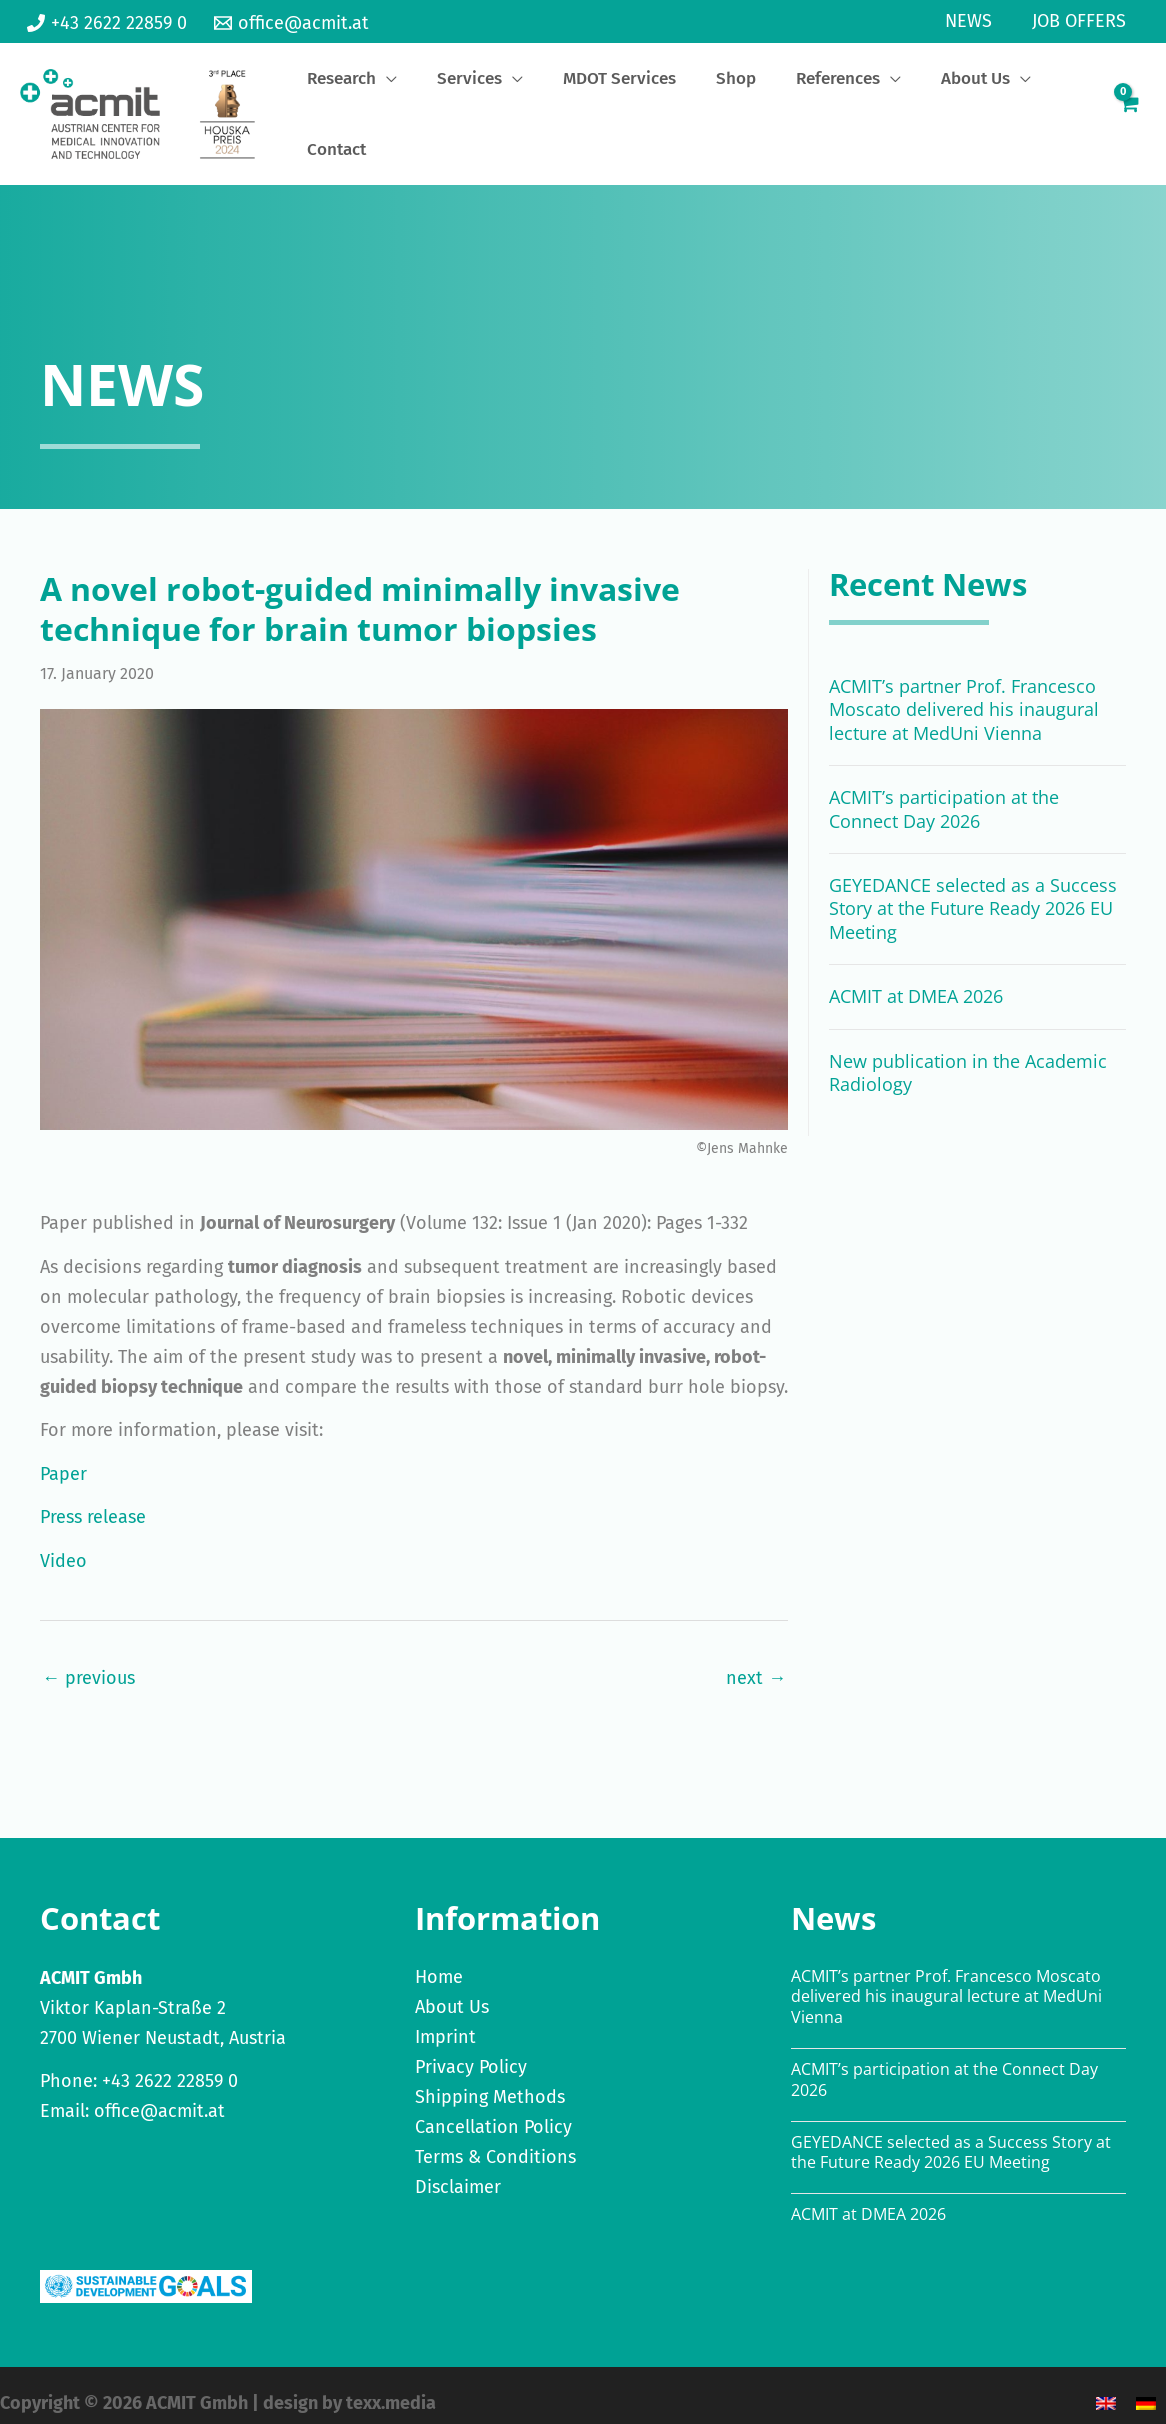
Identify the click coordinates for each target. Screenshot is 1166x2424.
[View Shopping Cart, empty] (1127, 106)
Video (63, 1545)
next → (756, 1661)
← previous (88, 1661)
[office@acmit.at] (290, 23)
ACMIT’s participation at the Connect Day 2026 (944, 792)
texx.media (391, 2387)
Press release (93, 1501)
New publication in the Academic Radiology (968, 1055)
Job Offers (1081, 21)
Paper (63, 1458)
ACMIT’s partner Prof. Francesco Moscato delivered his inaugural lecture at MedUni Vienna (964, 693)
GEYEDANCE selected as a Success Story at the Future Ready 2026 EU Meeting (973, 892)
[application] (447, 108)
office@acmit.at (159, 2095)
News (974, 21)
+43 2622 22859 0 (170, 2065)
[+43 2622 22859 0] (107, 23)
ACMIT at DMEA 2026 (916, 980)
